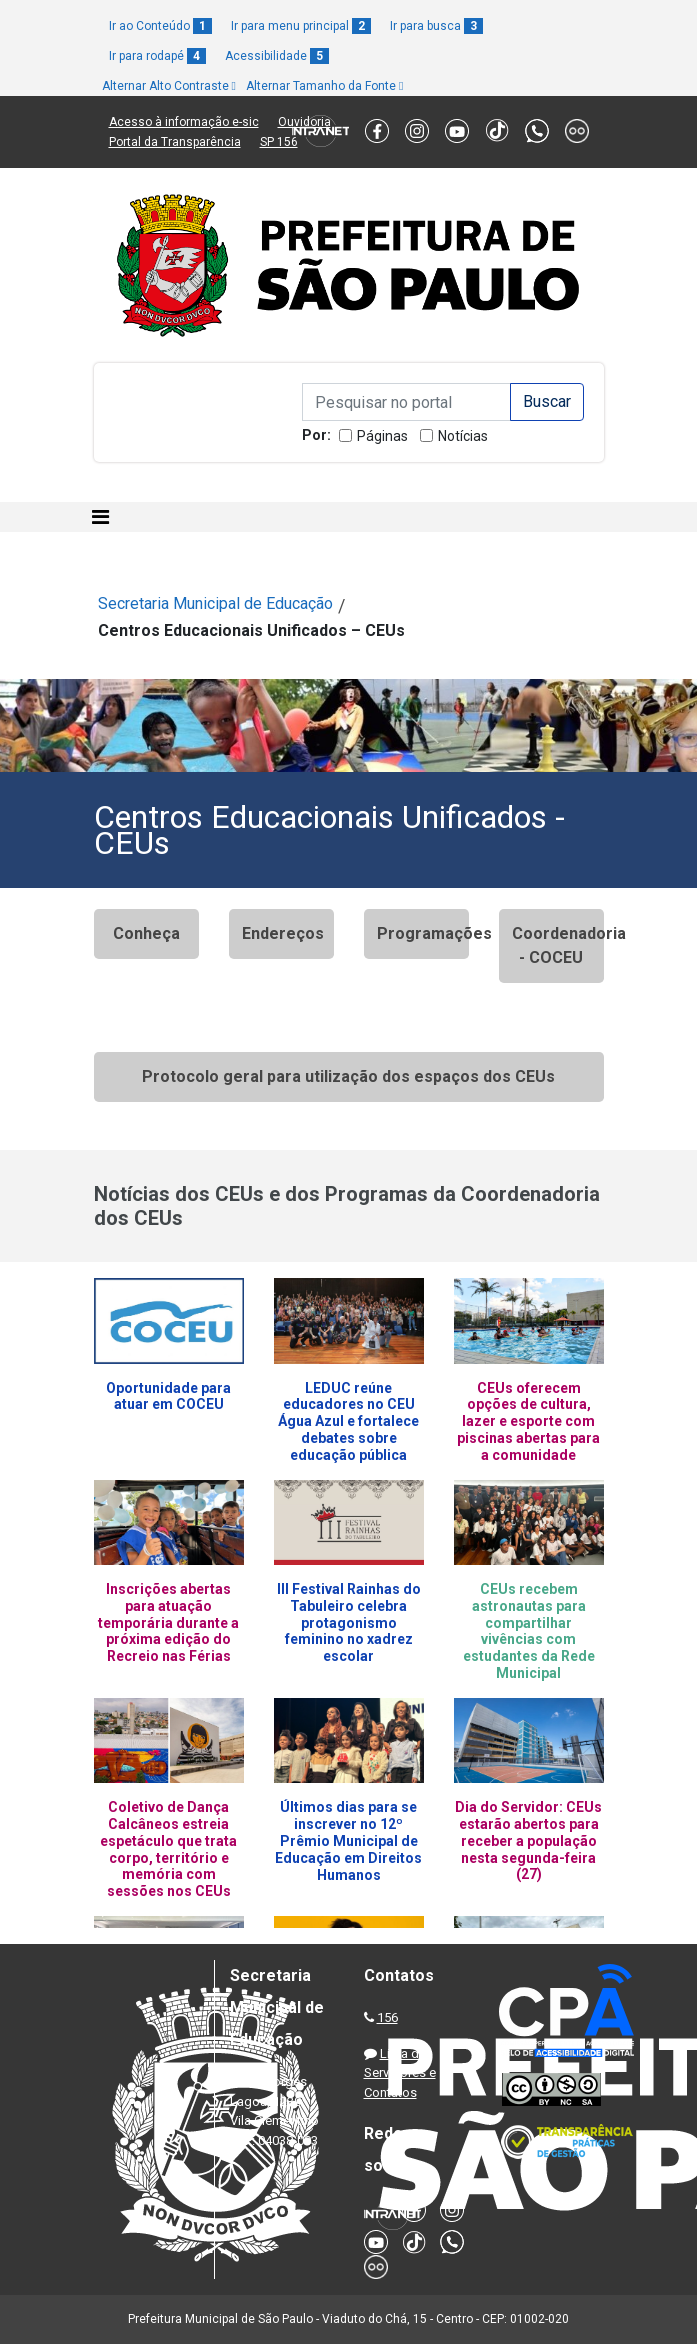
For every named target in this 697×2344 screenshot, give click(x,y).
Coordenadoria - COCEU (558, 945)
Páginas (382, 436)
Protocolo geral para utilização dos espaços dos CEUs (348, 1076)
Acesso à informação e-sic (184, 122)
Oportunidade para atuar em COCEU (168, 1396)
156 (387, 2017)
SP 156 (279, 142)
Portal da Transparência (175, 142)
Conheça (146, 933)
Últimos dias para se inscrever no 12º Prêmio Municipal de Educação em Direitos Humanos (348, 1840)
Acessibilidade (277, 56)
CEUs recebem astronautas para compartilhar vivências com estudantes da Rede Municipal (529, 1631)
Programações (423, 933)
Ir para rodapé (157, 56)
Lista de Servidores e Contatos (400, 2073)
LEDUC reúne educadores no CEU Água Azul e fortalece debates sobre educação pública (348, 1421)
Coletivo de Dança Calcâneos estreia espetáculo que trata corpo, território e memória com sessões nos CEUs (168, 1849)
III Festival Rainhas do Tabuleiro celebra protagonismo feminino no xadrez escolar (349, 1622)
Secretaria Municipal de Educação (215, 603)
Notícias (463, 436)
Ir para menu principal (301, 26)
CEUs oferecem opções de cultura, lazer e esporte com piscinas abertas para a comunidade (528, 1421)
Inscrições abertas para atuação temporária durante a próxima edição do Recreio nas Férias (168, 1622)
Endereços (283, 933)
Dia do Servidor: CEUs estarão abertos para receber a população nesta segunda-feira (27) (528, 1840)
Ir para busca (436, 26)
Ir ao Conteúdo (160, 26)
